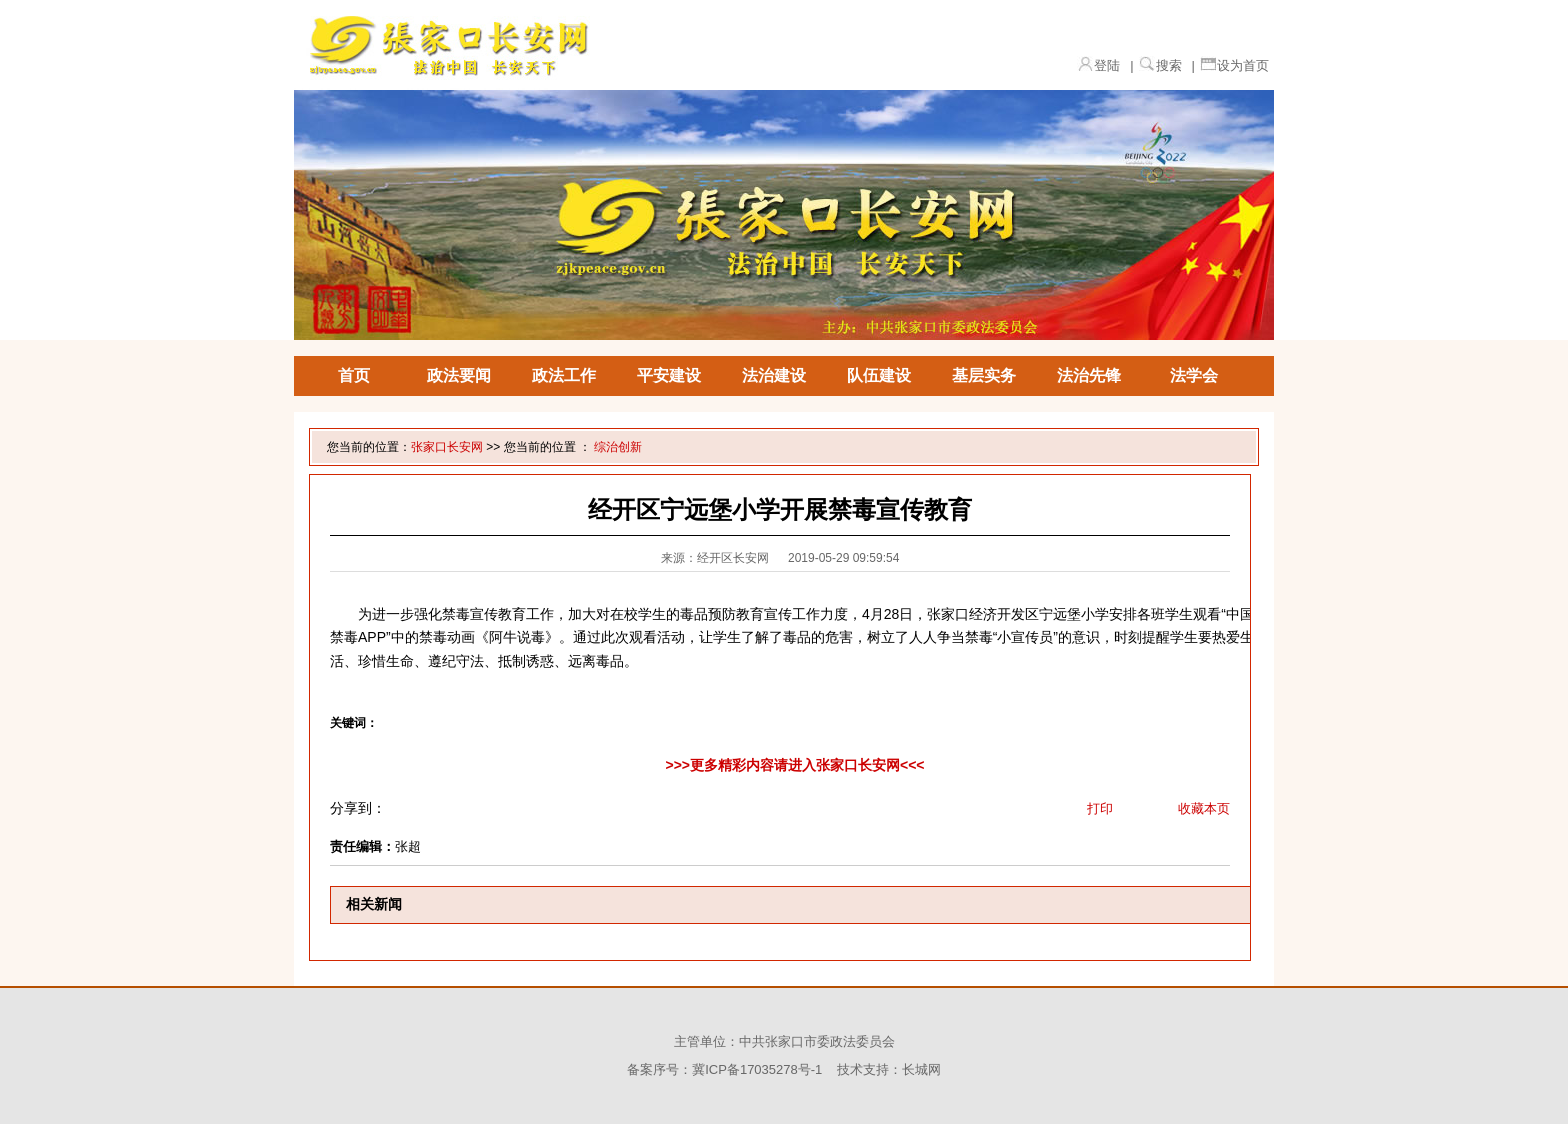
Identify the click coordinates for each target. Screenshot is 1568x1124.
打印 (1100, 808)
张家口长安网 (447, 447)
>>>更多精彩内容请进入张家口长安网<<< (794, 765)
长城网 (921, 1069)
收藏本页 (1204, 808)
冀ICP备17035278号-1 (757, 1069)
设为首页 (1243, 65)
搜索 (1169, 65)
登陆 (1107, 65)
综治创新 (618, 447)
